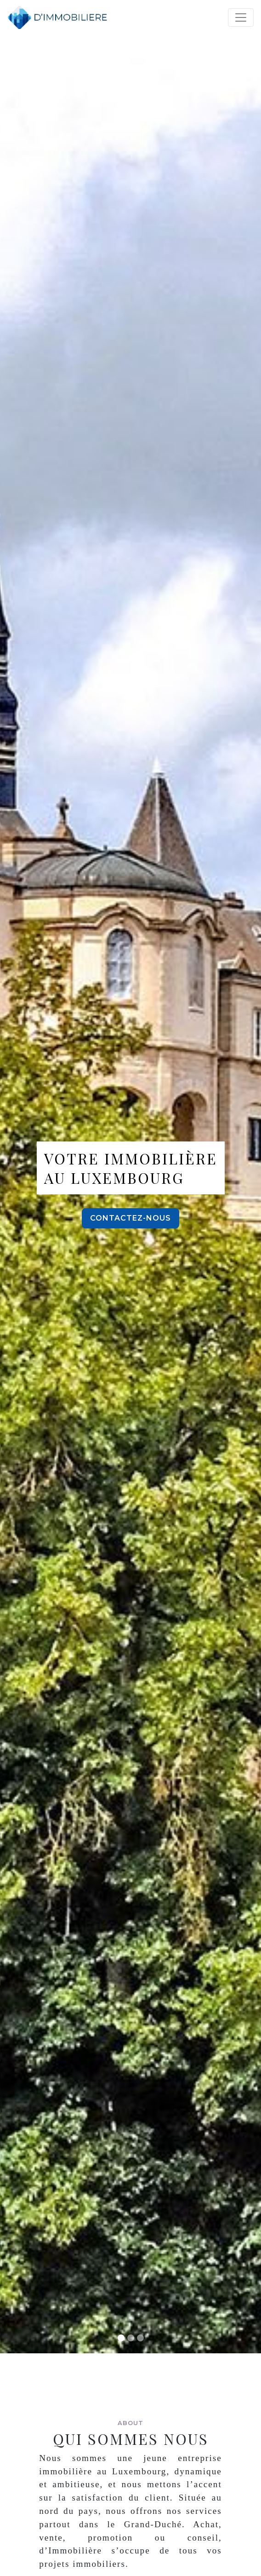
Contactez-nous (130, 1218)
